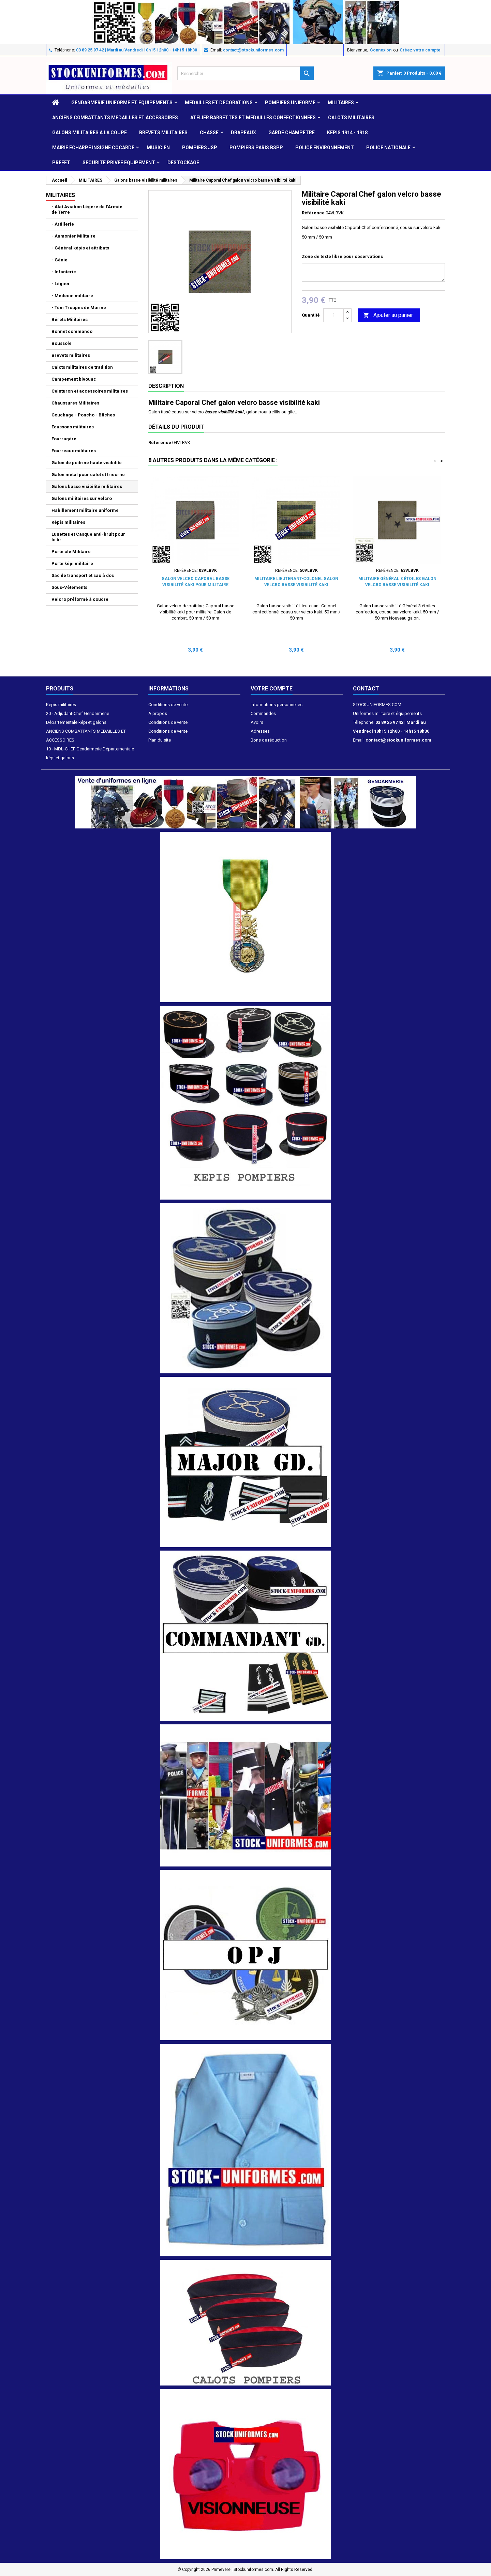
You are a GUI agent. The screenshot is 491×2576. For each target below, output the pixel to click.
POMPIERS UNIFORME (290, 102)
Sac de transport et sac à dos (82, 575)
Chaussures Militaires (75, 403)
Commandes (263, 713)
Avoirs (257, 722)
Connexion (380, 50)
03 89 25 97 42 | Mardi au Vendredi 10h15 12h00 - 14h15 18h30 (136, 50)
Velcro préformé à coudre (79, 599)
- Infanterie (63, 271)
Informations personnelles (276, 704)
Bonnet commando (71, 331)
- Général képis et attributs (80, 247)
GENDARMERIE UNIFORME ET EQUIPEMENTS (122, 102)
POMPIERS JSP (199, 147)
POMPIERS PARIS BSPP (256, 147)
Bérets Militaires (69, 319)
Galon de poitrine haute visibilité (86, 462)
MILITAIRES (341, 102)
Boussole (61, 343)
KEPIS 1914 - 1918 (347, 132)
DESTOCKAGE (183, 162)
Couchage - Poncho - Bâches (83, 414)
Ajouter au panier (388, 315)
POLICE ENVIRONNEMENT (324, 147)
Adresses (260, 731)
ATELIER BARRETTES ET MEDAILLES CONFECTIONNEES (253, 117)
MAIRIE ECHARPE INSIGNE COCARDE (93, 147)
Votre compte (272, 688)
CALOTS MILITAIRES (351, 117)
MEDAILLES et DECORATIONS (219, 102)
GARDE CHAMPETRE (291, 132)
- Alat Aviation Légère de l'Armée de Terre (86, 209)
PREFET (61, 162)
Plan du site (159, 740)
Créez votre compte (420, 50)
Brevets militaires (163, 132)
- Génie (59, 259)
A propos (157, 713)
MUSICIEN (158, 147)
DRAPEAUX (243, 132)
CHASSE (209, 132)
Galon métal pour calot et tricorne (88, 474)
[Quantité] (333, 315)
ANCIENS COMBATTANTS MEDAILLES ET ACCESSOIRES (115, 117)
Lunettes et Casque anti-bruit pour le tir (88, 537)
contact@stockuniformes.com (253, 50)
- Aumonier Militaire (73, 236)
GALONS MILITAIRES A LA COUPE (89, 132)
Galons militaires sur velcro (81, 498)
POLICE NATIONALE (388, 147)
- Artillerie (62, 224)
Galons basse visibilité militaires (86, 486)
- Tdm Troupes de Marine (78, 307)
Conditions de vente (168, 704)
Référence (313, 212)
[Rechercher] (245, 73)
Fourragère (63, 438)
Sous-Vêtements (69, 587)
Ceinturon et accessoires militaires (89, 391)
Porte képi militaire (72, 563)
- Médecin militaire (72, 295)
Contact (366, 688)
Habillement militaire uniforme (85, 510)
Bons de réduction (269, 740)
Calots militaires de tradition (82, 367)
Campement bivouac (73, 379)
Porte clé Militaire (71, 551)
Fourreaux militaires (73, 450)
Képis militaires (68, 522)
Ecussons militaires (72, 426)
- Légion (60, 283)
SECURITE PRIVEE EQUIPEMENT (119, 162)
